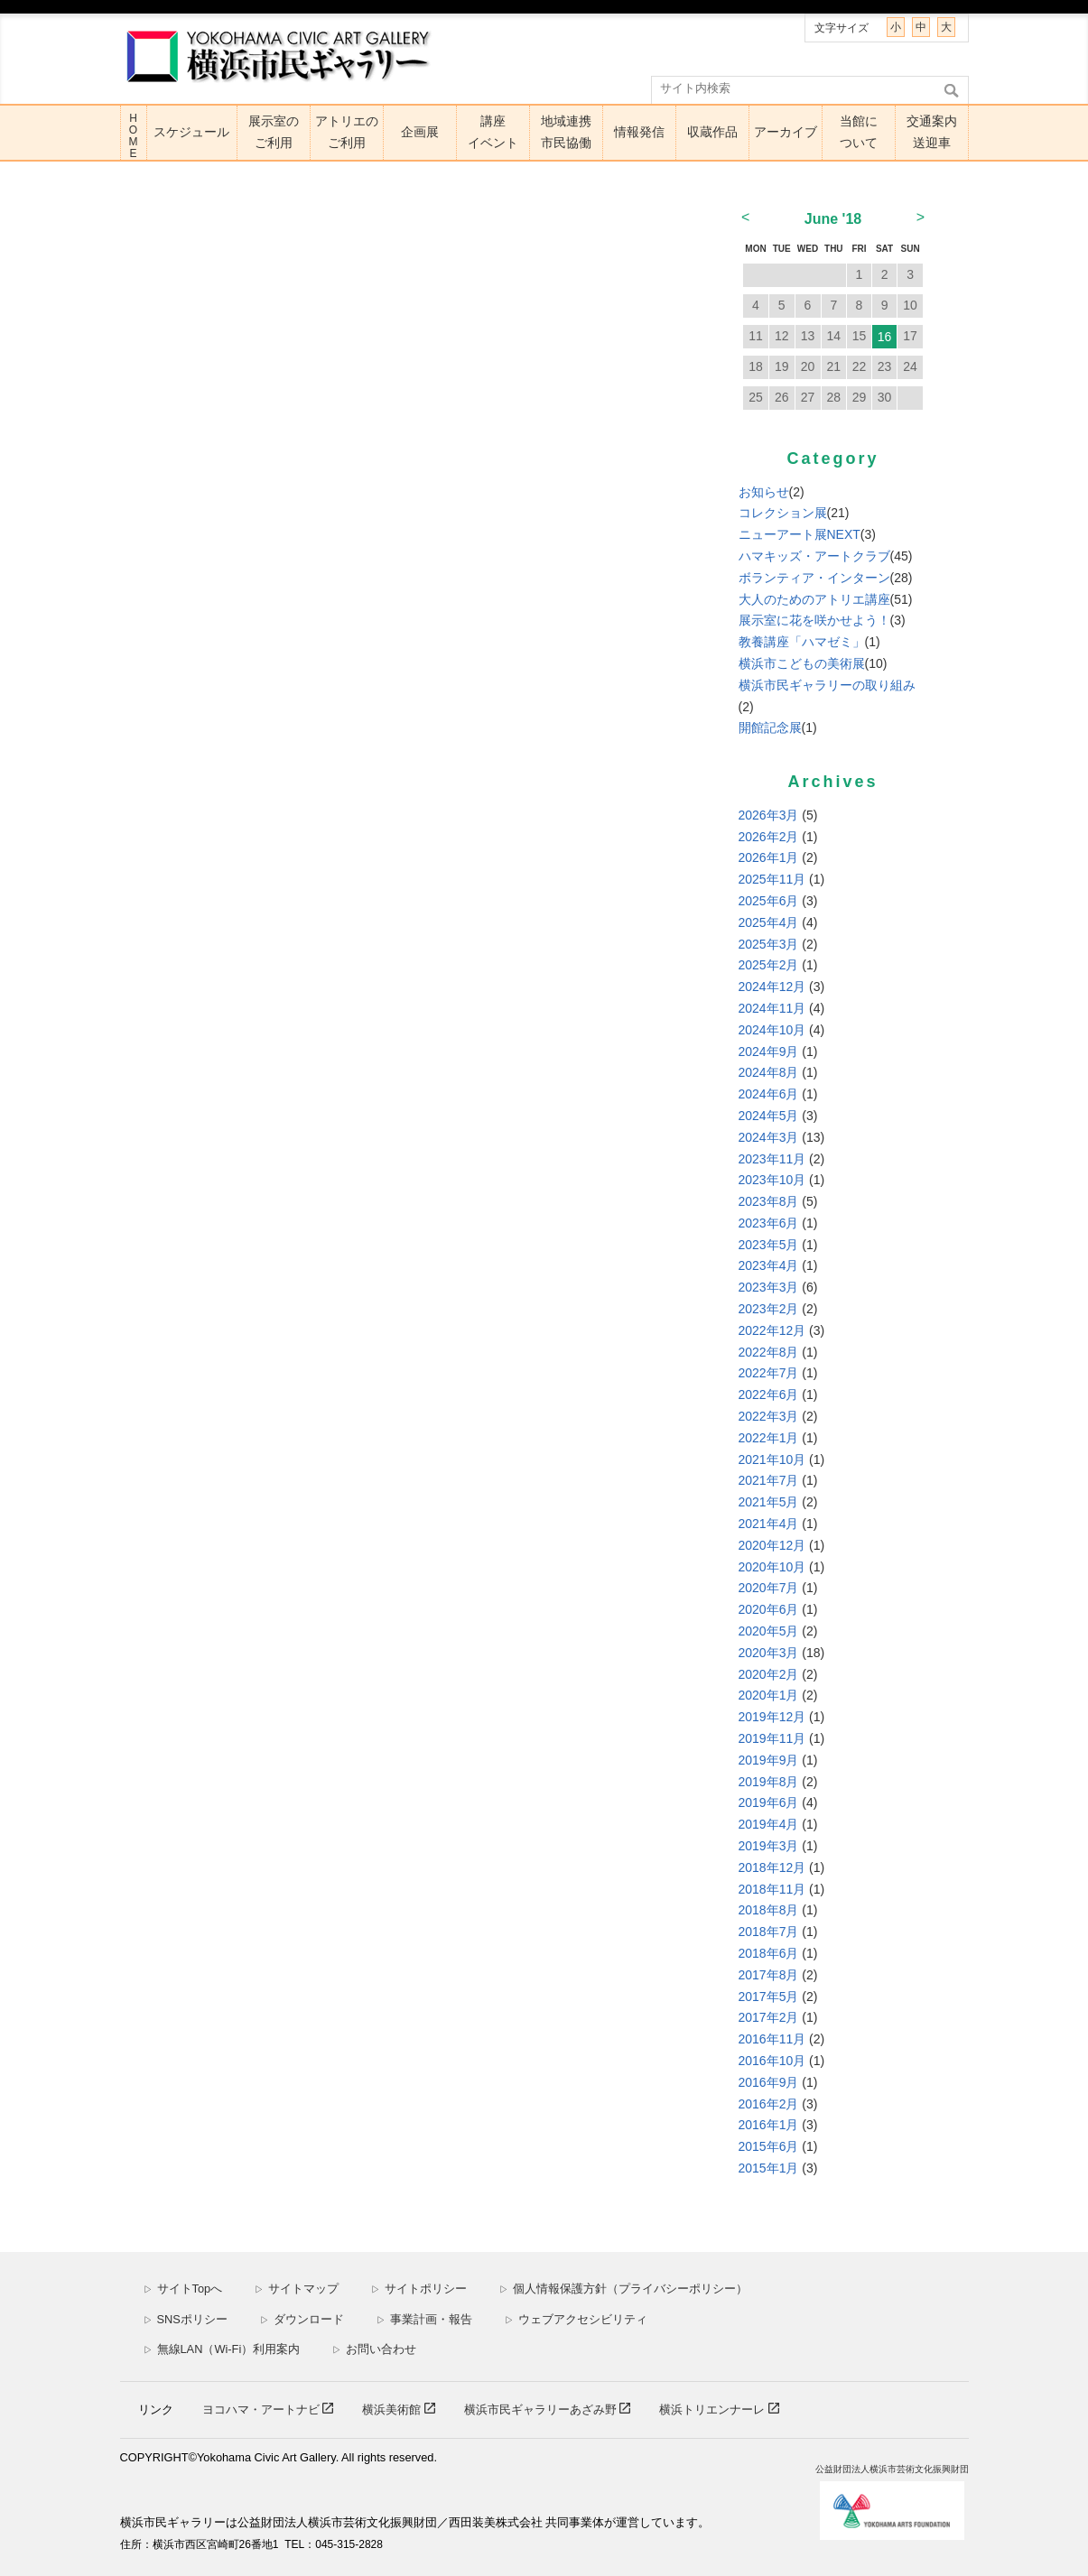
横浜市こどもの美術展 (802, 663)
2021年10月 (772, 1459)
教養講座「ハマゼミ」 (802, 642)
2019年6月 (769, 1802)
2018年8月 (769, 1910)
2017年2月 (769, 2017)
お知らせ (764, 492)
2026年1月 (769, 857)
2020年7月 (769, 1587)
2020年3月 (769, 1652)
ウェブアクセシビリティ (576, 2319)
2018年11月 (772, 1889)
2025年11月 (772, 879)
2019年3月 (769, 1846)
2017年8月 (769, 1975)
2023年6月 (769, 1223)
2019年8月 (769, 1781)
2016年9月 (769, 2082)
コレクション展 (783, 512)
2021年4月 (769, 1523)
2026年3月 (769, 815)
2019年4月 (769, 1824)
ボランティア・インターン (814, 577)
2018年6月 (769, 1953)
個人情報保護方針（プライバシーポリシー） (623, 2288)
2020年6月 (769, 1609)
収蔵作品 (712, 132)
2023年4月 (769, 1265)
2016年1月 (769, 2124)
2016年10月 (772, 2060)
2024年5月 (769, 1115)
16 (885, 336)
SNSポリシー (186, 2319)
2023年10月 (772, 1179)
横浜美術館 (393, 2409)
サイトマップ (297, 2288)
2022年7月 (769, 1373)
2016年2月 (769, 2104)
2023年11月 (772, 1159)
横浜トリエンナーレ (713, 2409)
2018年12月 (772, 1867)
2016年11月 (772, 2039)
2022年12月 (772, 1330)
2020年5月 (769, 1631)
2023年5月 (769, 1244)
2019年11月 (772, 1738)
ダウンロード (302, 2319)
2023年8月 (769, 1201)
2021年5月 (769, 1502)
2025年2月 (769, 965)
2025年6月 (769, 901)
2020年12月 (772, 1545)
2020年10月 (772, 1567)
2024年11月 (772, 1008)
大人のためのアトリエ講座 (814, 599)
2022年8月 (769, 1352)
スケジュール (191, 132)
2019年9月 (769, 1760)
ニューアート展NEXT (799, 534)
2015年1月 (769, 2168)
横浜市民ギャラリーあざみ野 (542, 2409)
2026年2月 (769, 836)
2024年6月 (769, 1094)
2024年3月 (769, 1137)
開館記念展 (770, 727)
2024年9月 (769, 1051)
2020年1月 (769, 1695)
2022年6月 (769, 1394)
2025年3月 (769, 944)
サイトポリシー (419, 2288)
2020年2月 (769, 1674)
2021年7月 (769, 1480)
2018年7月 (769, 1931)
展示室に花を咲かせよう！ (814, 620)
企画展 (420, 132)
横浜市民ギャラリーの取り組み (827, 685)
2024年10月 (772, 1030)
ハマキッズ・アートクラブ (814, 556)
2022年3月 (769, 1416)
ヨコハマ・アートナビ (262, 2409)
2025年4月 (769, 922)
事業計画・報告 (424, 2319)
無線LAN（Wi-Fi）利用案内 (222, 2349)
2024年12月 (772, 986)
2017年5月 (769, 1996)
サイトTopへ (183, 2288)
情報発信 (639, 132)
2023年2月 (769, 1309)
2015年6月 (769, 2146)
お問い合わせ (374, 2349)
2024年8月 (769, 1072)
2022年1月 (769, 1438)
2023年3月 (769, 1287)
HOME (133, 136)
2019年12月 (772, 1717)
